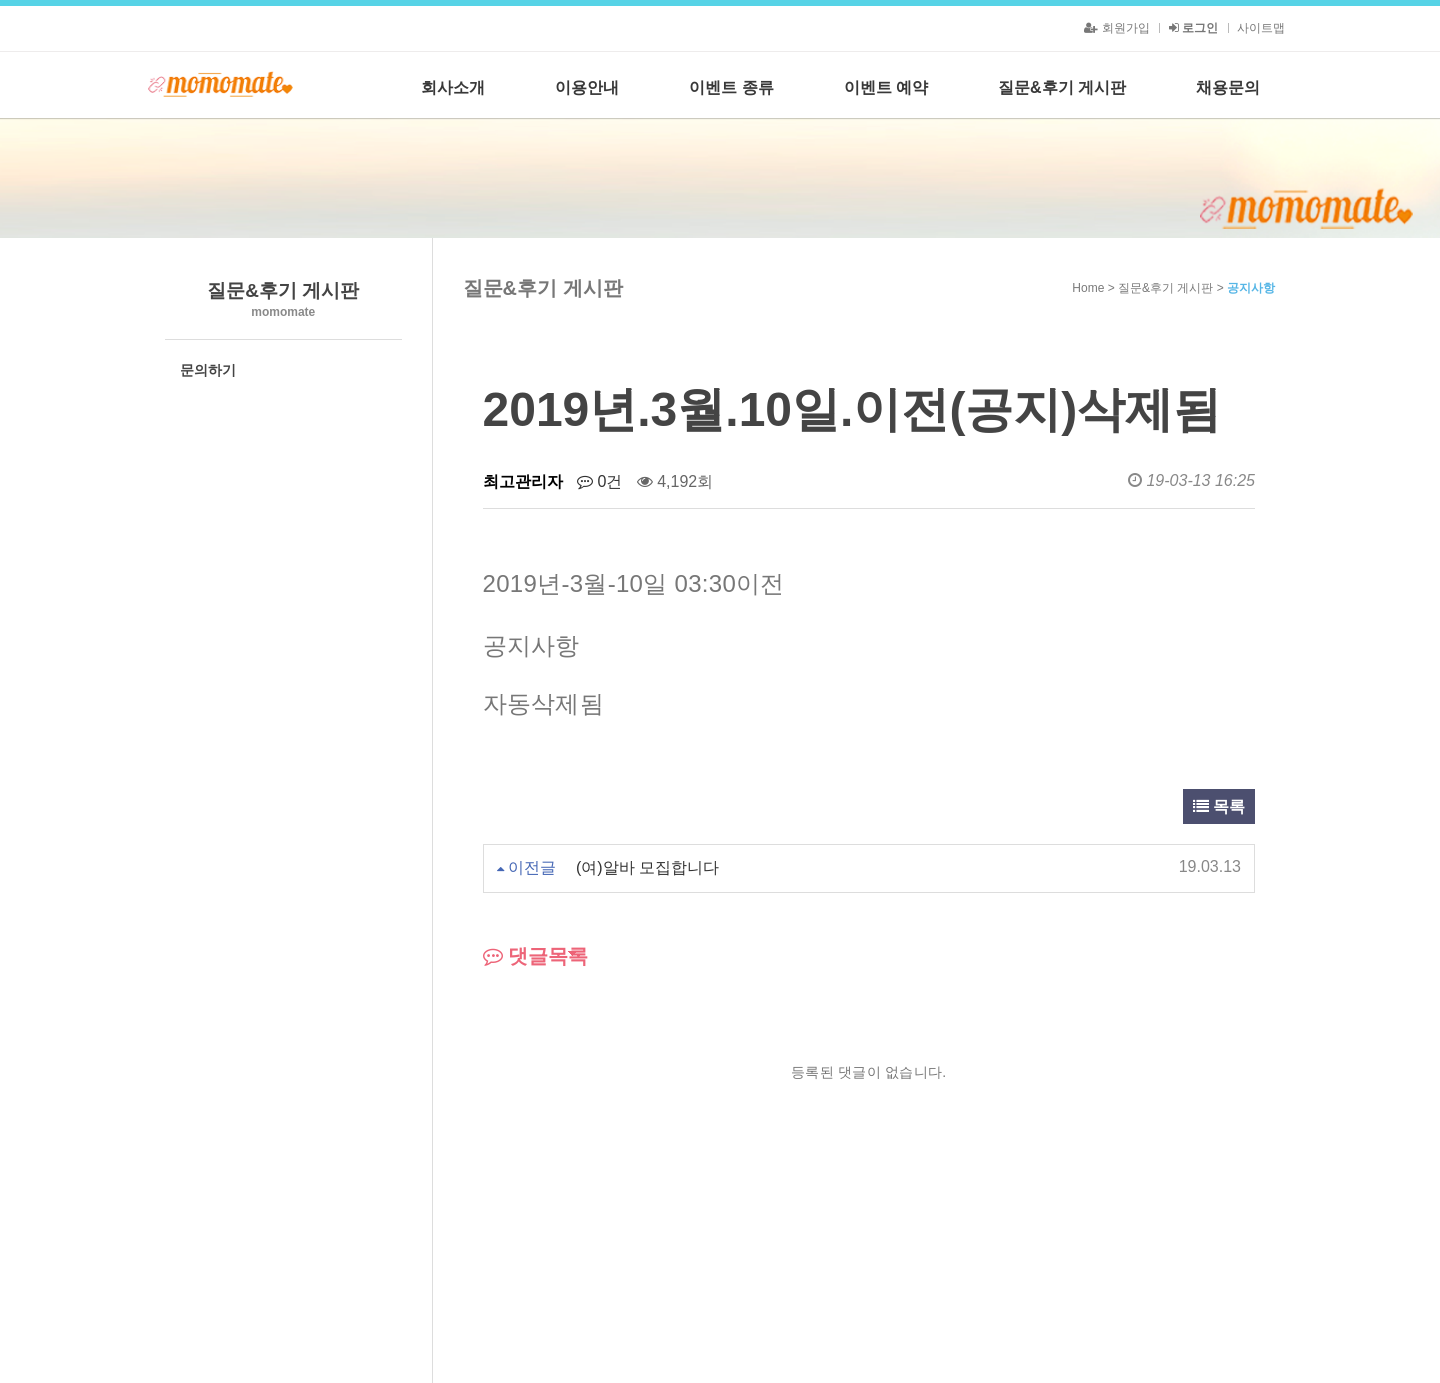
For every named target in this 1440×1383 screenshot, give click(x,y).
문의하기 (208, 370)
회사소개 (453, 87)
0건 (599, 481)
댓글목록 (536, 956)
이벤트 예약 (886, 87)
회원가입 (1116, 28)
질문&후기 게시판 (1062, 87)
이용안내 (587, 87)
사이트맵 (1261, 28)
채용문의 (1228, 87)
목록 (1219, 806)
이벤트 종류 (731, 87)
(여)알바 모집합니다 (647, 867)
